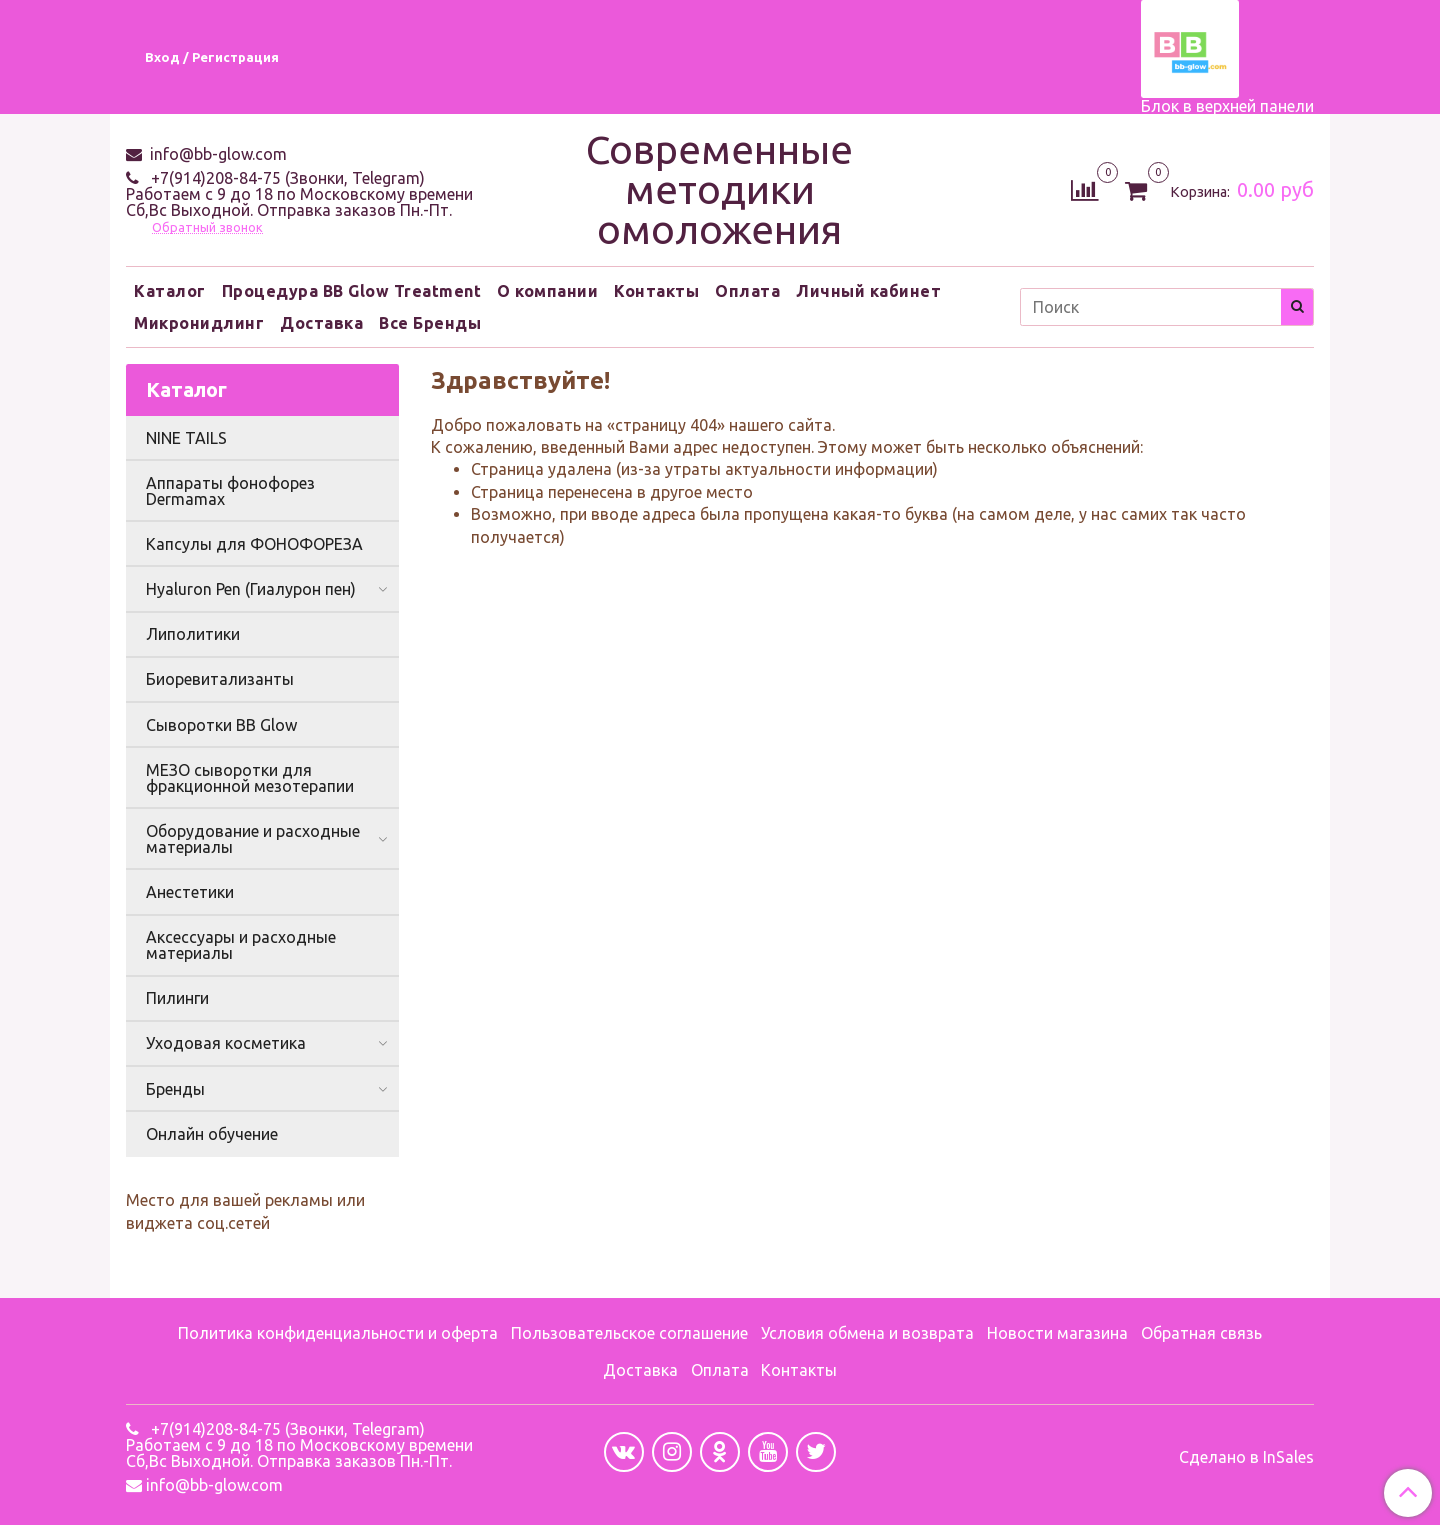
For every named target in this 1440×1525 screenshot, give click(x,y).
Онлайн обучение (212, 1134)
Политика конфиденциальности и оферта (338, 1333)
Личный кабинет (868, 291)
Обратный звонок (207, 227)
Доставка (321, 323)
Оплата (747, 291)
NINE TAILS (186, 438)
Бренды (175, 1089)
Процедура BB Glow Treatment (352, 291)
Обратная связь (1201, 1333)
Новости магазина (1057, 1333)
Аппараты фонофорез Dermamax (230, 491)
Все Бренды (430, 323)
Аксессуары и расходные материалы (241, 945)
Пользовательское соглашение (629, 1333)
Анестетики (190, 892)
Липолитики (193, 634)
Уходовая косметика (226, 1043)
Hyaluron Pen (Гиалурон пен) (251, 589)
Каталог (170, 291)
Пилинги (177, 998)
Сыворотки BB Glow (221, 725)
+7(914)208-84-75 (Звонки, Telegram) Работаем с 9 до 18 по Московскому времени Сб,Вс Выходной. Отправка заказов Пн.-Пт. (299, 194)
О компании (547, 291)
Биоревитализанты (220, 679)
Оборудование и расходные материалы (253, 839)
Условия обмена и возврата (867, 1333)
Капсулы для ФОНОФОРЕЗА (254, 544)
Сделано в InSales (1246, 1457)
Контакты (656, 291)
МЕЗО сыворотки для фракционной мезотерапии (250, 778)
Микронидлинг (199, 323)
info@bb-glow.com (216, 154)
